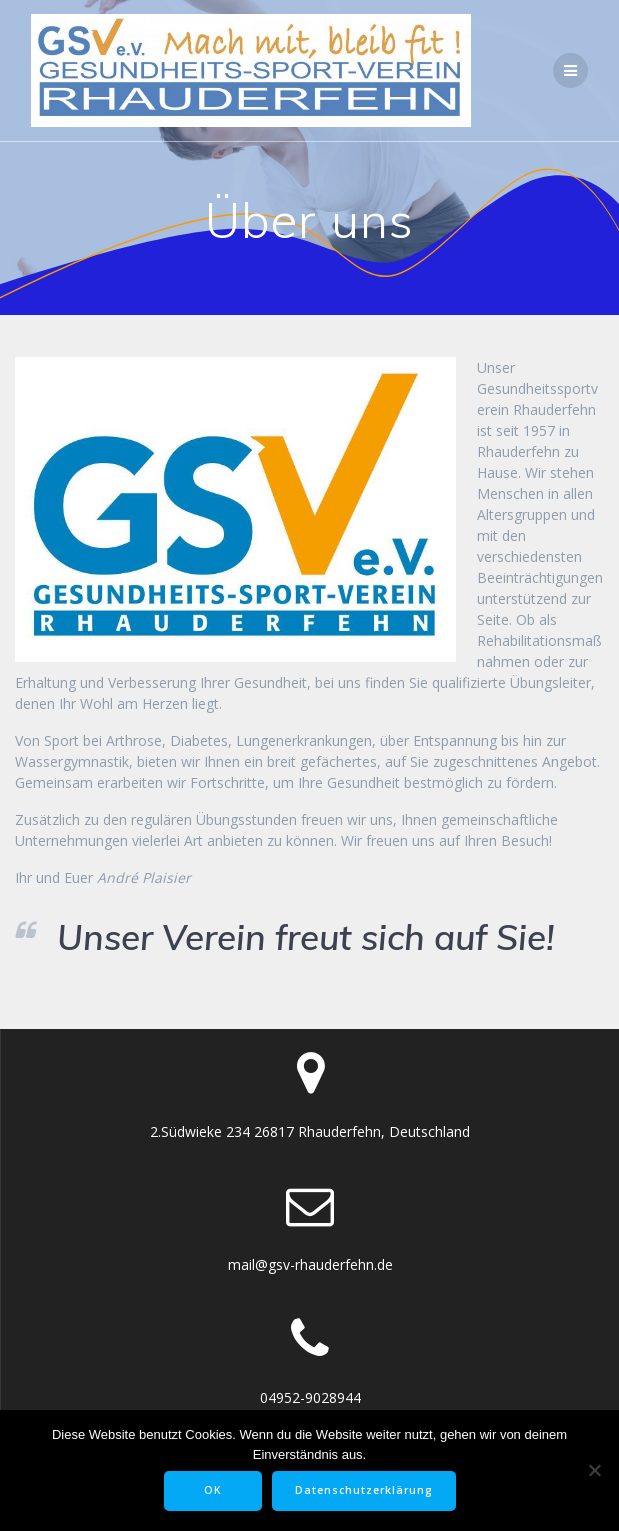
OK (213, 1490)
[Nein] (594, 1470)
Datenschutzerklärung (364, 1490)
